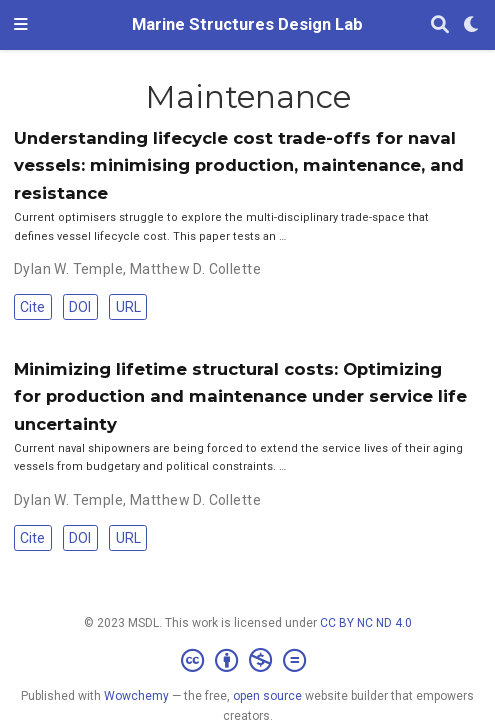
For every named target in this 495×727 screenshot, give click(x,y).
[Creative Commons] (247, 661)
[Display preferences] (472, 25)
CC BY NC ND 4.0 (366, 623)
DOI (80, 307)
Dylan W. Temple (68, 269)
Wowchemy (136, 696)
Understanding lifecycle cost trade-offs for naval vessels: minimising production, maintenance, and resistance (239, 165)
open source (267, 696)
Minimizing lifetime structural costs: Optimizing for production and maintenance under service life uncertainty (240, 396)
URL (128, 307)
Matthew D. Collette (195, 269)
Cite (32, 307)
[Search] (440, 25)
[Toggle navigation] (21, 25)
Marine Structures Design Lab (247, 24)
